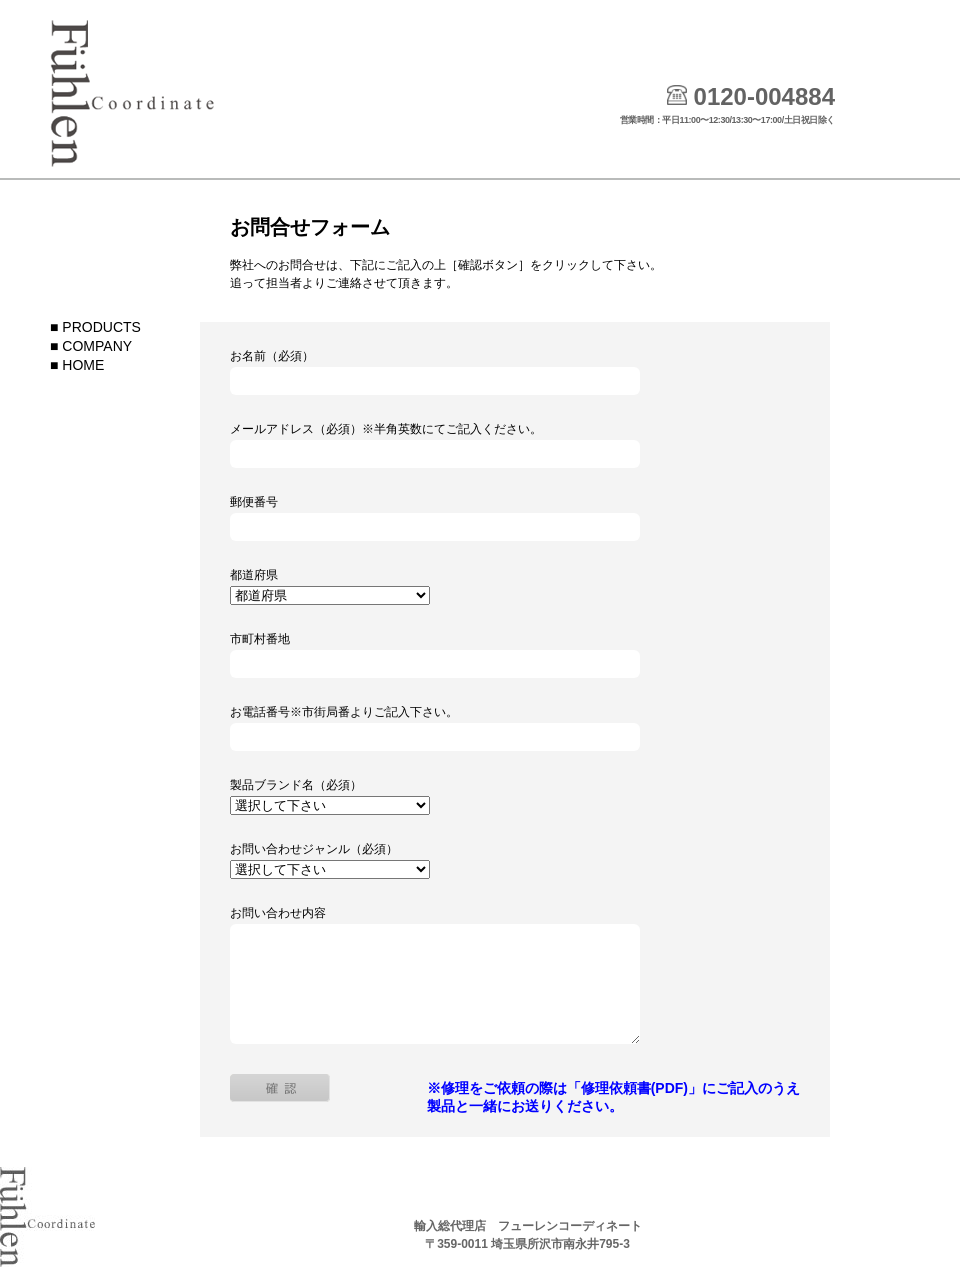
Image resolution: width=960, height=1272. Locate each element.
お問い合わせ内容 (278, 913)
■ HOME (77, 365)
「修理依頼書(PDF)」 (634, 1088)
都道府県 (254, 575)
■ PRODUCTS (95, 327)
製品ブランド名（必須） (296, 785)
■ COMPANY (91, 346)
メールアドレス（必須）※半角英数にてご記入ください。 (386, 429)
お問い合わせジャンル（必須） (314, 849)
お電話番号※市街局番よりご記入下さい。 (344, 712)
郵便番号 (254, 502)
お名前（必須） (272, 356)
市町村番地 (260, 639)
